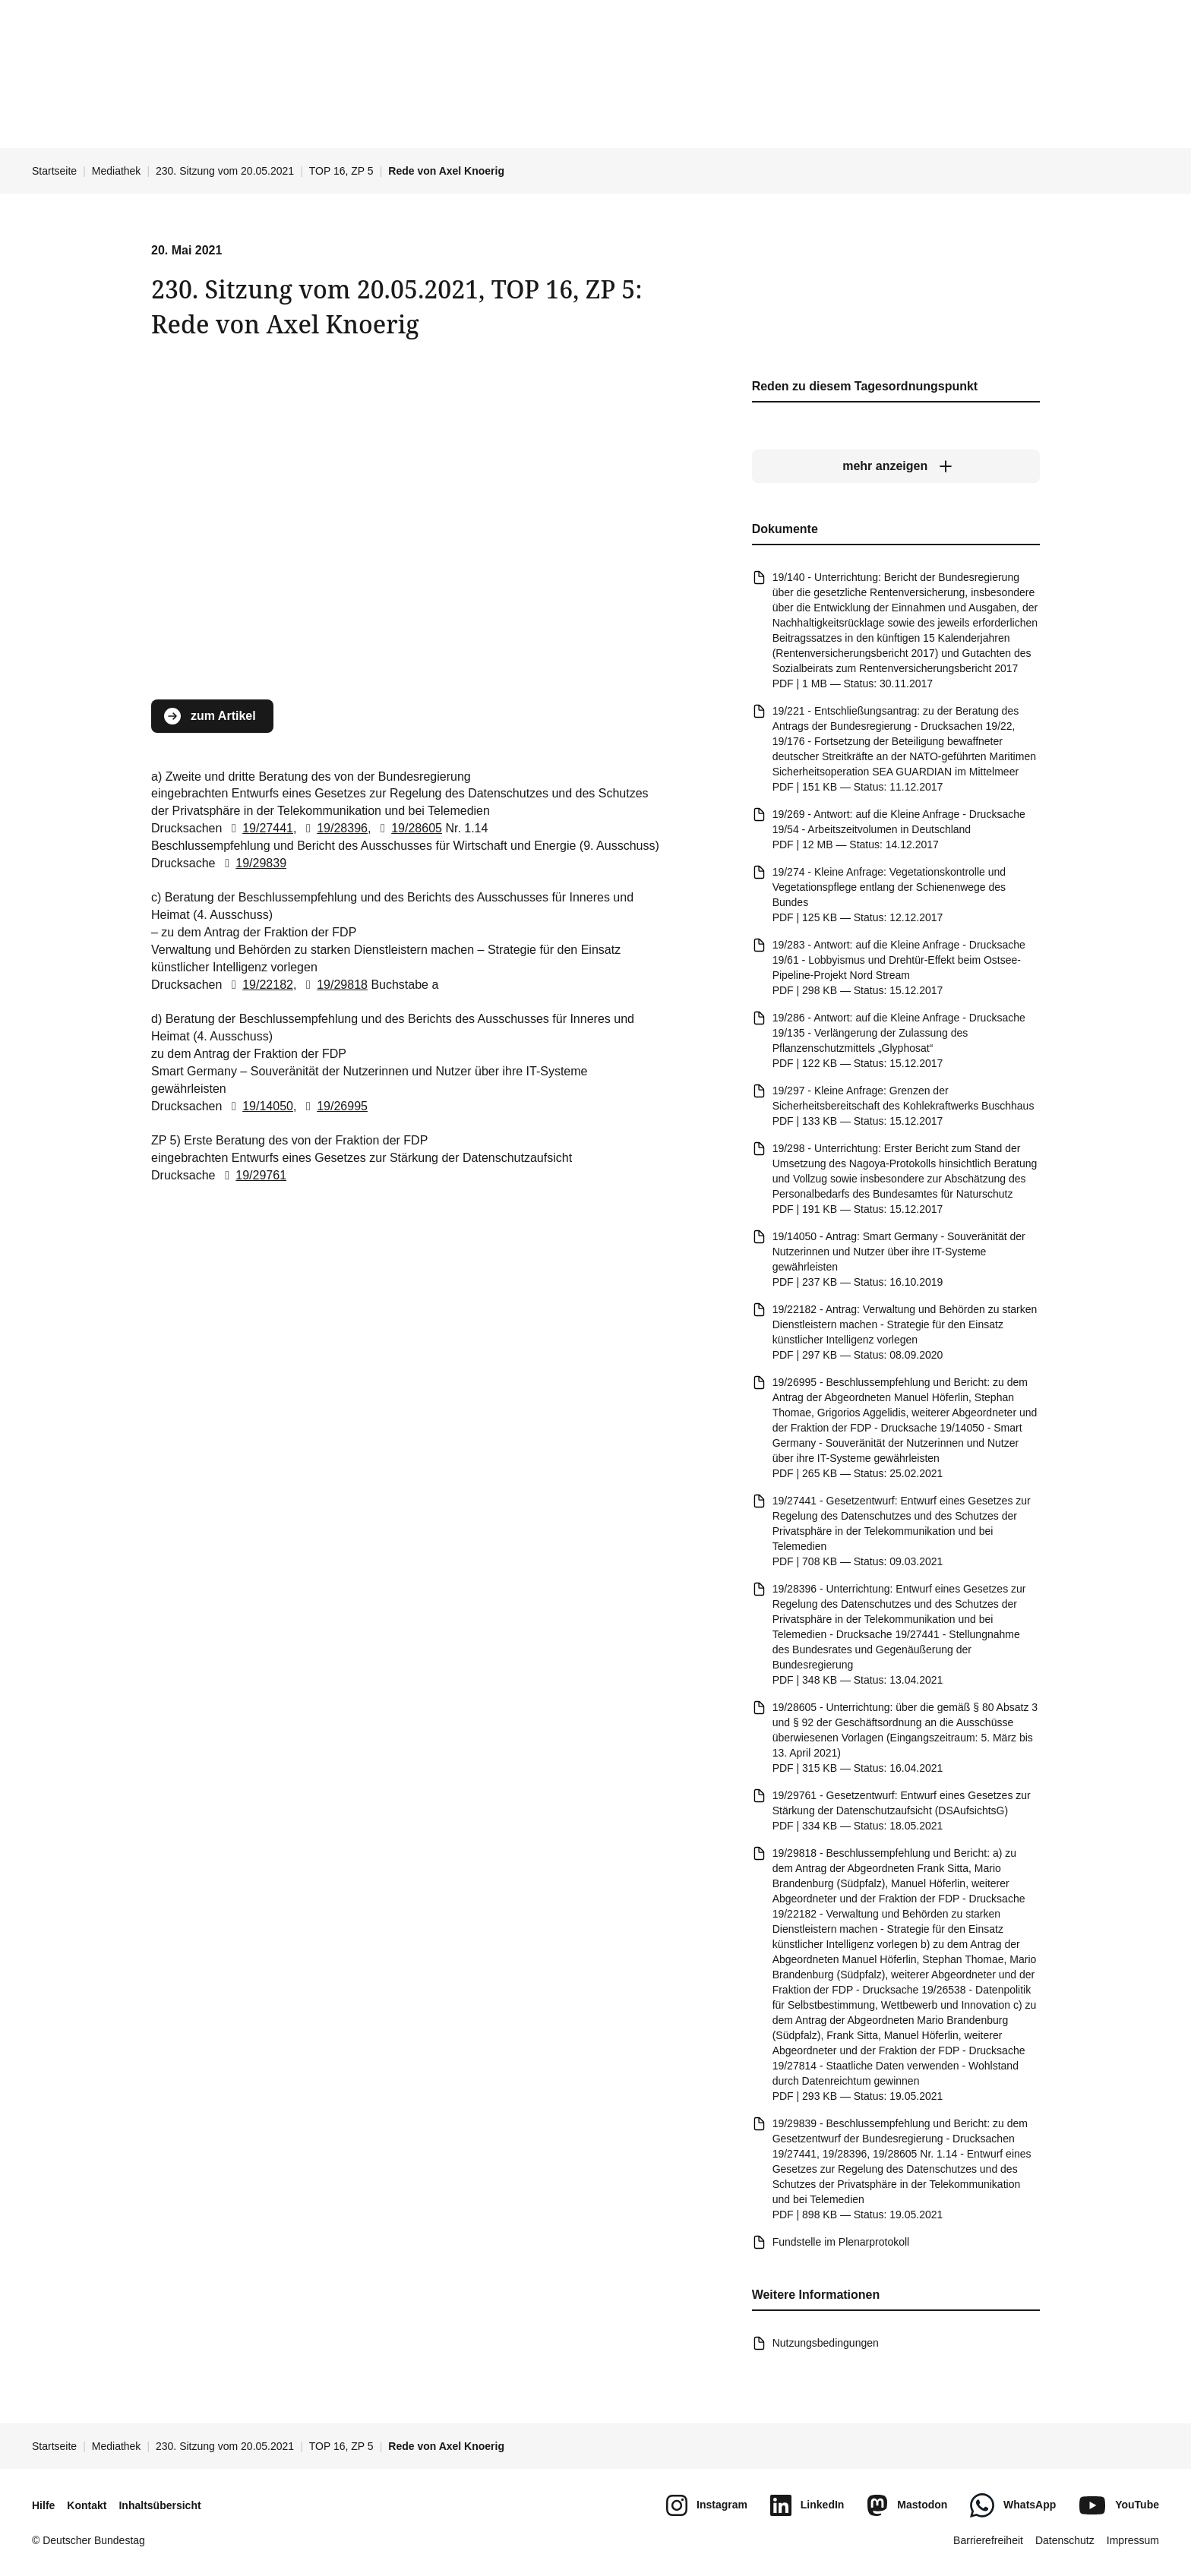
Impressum (1133, 2540)
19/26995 (334, 1106)
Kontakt (86, 2505)
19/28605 (408, 828)
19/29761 (252, 1175)
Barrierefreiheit (988, 2540)
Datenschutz (1065, 2540)
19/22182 (259, 984)
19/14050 (259, 1106)
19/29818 (334, 984)
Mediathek (116, 171)
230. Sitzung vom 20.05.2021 (225, 171)
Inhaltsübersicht (159, 2505)
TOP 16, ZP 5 (341, 171)
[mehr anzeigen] (896, 467)
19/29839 (252, 863)
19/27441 (259, 828)
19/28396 (334, 828)
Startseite (54, 171)
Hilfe (43, 2505)
